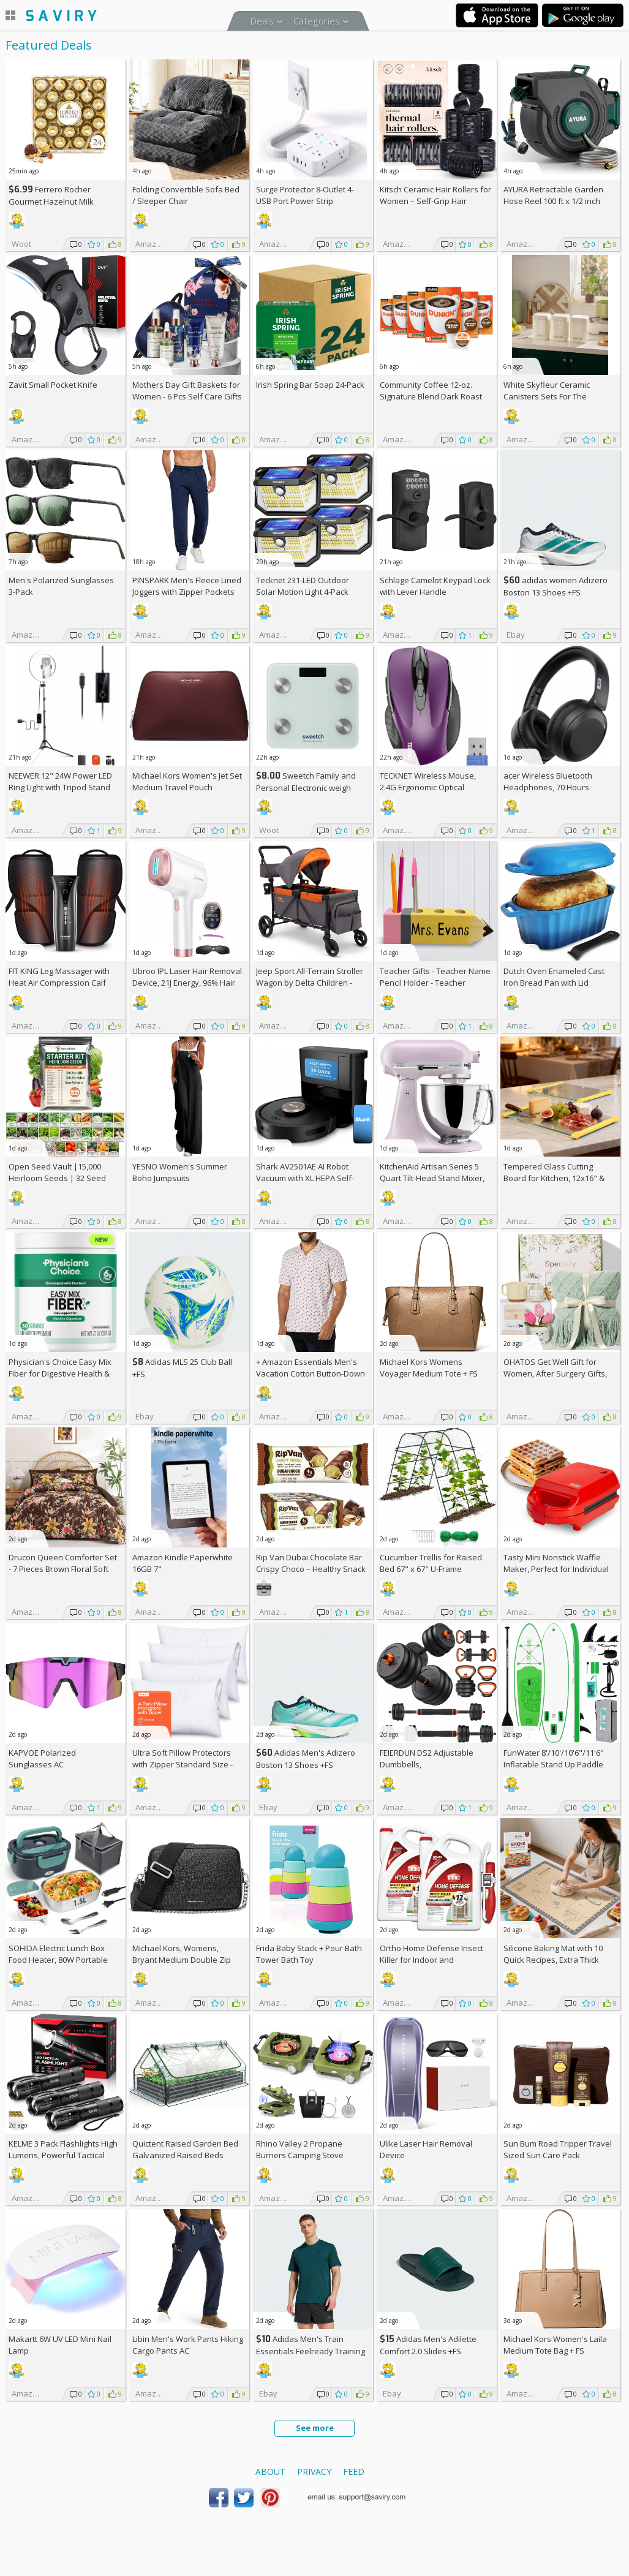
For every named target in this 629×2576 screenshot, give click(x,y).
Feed (353, 2471)
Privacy (314, 2471)
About (270, 2471)
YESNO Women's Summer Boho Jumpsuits (179, 1172)
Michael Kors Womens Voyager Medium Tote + (429, 1367)
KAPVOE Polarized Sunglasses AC (42, 1758)
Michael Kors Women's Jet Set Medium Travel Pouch (187, 781)
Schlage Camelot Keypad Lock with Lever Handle (435, 586)
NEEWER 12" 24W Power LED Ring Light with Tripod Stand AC (60, 787)
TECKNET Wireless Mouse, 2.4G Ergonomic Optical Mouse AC (428, 787)
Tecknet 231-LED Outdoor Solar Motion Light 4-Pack (302, 586)
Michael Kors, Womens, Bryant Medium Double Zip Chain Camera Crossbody (181, 1960)
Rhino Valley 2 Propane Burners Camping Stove (300, 2149)
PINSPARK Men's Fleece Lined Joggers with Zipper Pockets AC (186, 592)
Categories (316, 21)
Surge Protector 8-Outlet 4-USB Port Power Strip (305, 195)
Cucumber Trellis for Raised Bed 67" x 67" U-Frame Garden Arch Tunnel (431, 1569)
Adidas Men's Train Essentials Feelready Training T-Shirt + (310, 2350)
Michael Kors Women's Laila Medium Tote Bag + (555, 2344)
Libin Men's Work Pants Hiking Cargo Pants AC (187, 2344)
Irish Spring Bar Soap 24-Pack (310, 384)
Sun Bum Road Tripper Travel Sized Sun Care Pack (557, 2149)
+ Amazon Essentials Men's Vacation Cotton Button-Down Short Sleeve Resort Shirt (310, 1373)
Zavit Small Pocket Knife (53, 384)
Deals (262, 21)
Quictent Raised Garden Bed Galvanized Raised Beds (185, 2149)
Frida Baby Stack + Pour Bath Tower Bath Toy (309, 1954)
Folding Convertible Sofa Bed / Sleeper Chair (185, 195)
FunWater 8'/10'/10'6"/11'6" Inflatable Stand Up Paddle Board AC (553, 1764)
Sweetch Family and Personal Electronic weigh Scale (306, 787)
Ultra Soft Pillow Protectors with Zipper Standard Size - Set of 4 (182, 1764)
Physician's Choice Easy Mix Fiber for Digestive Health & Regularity (60, 1373)
